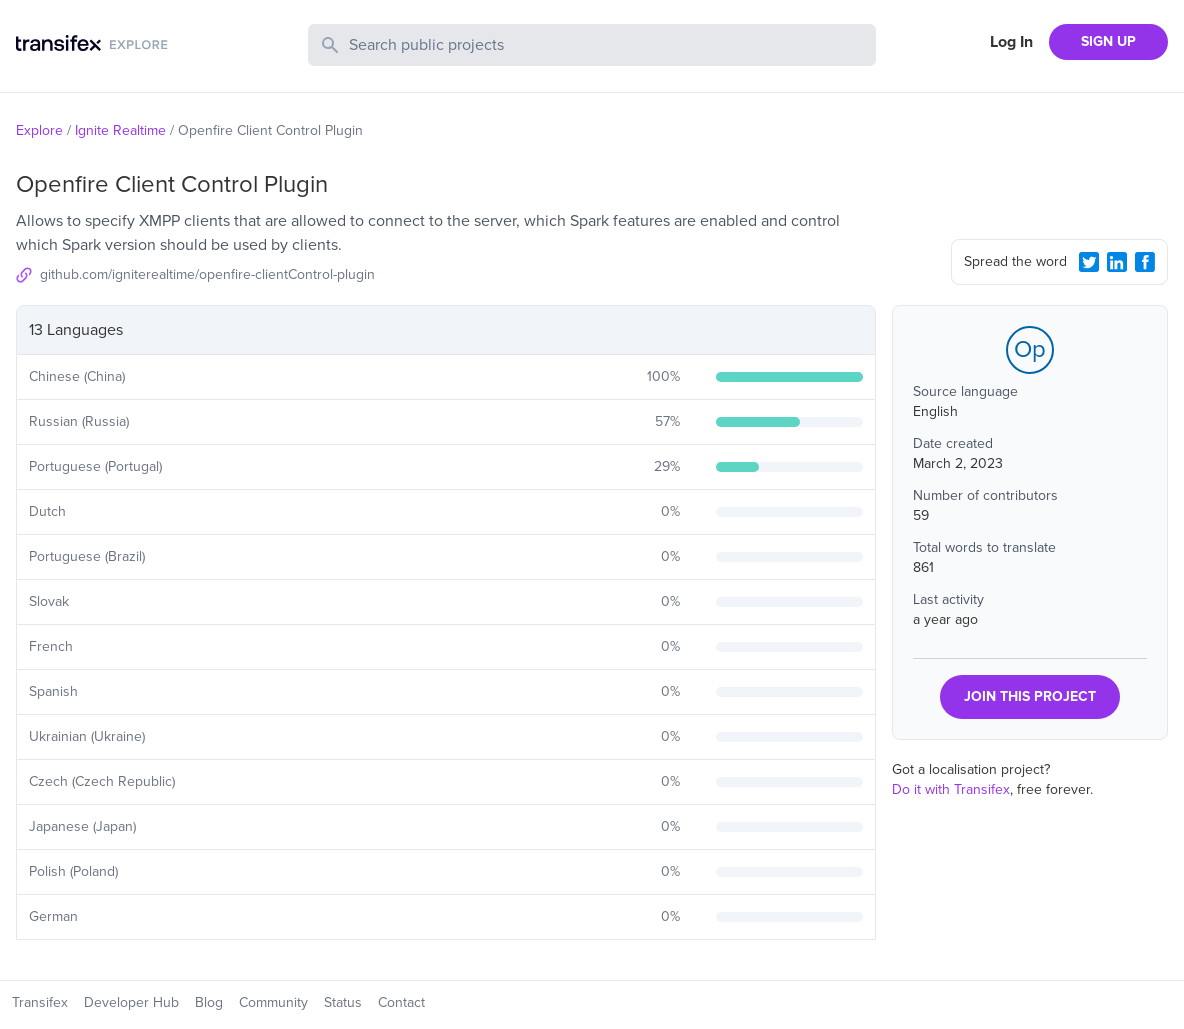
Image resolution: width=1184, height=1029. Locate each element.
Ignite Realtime (120, 130)
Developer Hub (131, 1002)
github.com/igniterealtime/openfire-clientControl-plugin (207, 274)
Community (273, 1002)
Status (343, 1002)
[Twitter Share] (1089, 262)
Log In (1011, 42)
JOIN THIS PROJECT (1030, 696)
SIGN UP (1108, 41)
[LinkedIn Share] (1117, 262)
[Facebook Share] (1145, 262)
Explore (39, 130)
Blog (209, 1002)
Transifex (40, 1002)
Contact (401, 1002)
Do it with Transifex (951, 789)
